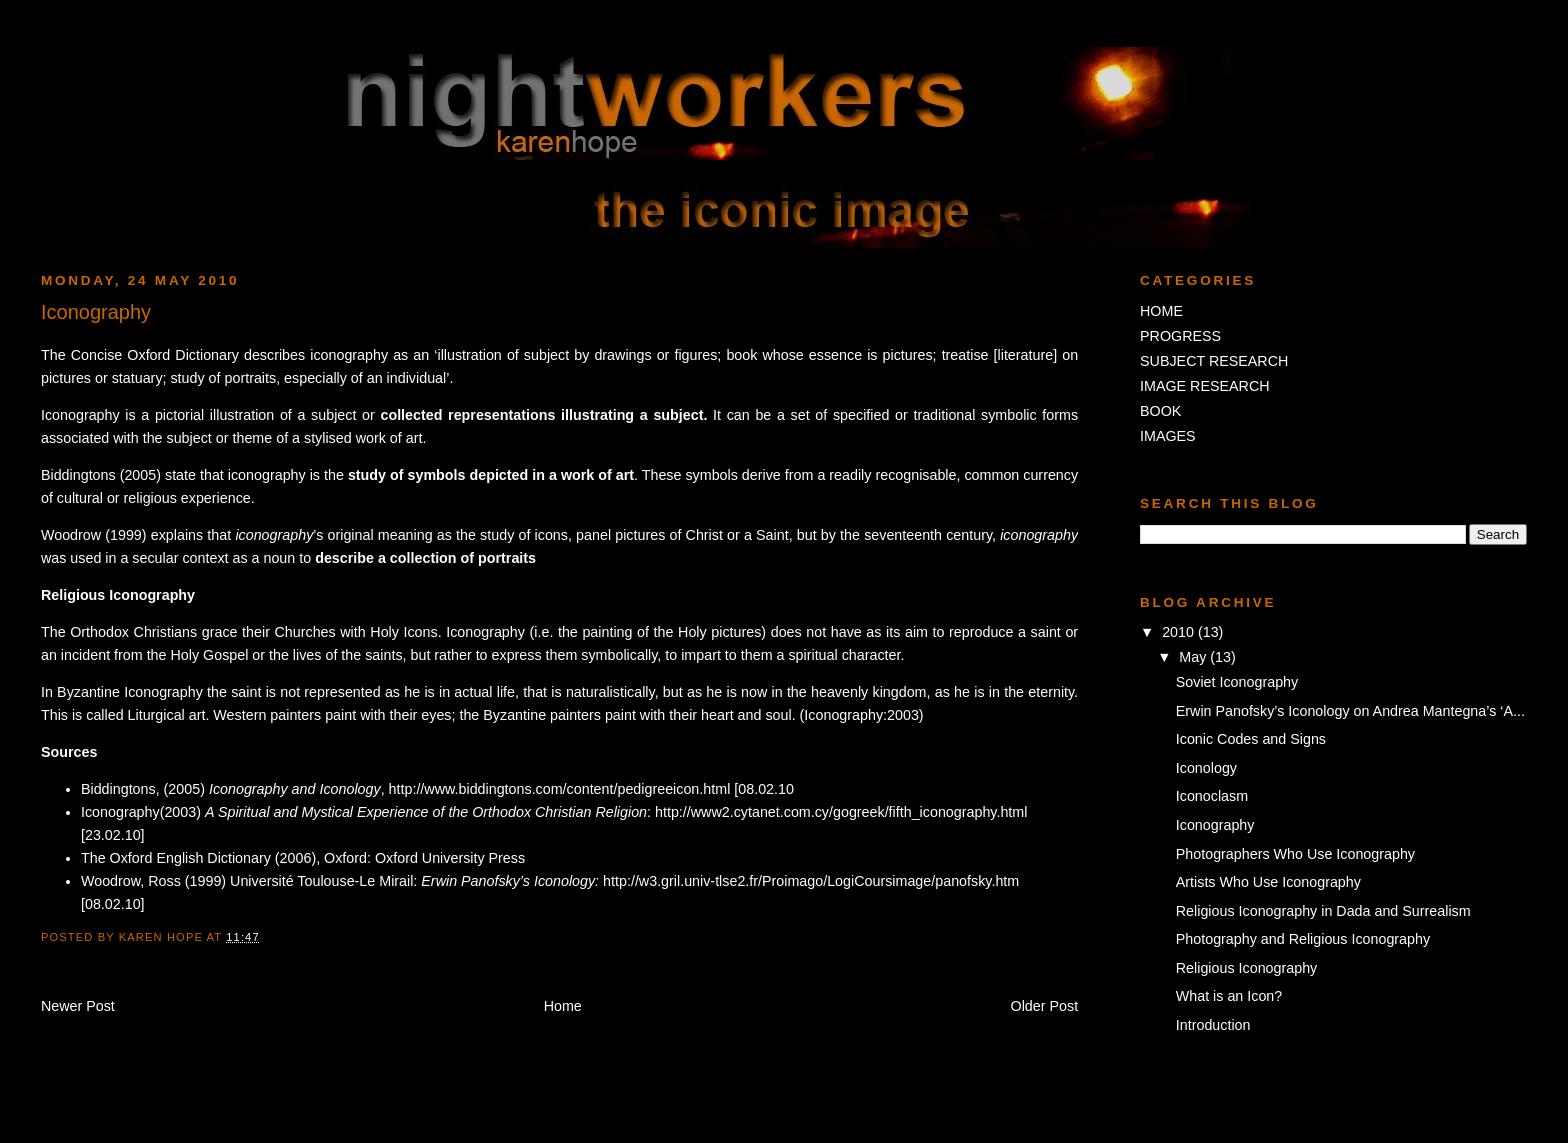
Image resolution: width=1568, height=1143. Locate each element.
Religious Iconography (1246, 968)
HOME (1161, 311)
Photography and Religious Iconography (1303, 939)
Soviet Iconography (1237, 682)
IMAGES (1168, 436)
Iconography (1215, 825)
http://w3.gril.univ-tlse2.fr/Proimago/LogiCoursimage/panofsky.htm (811, 881)
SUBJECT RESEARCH (1214, 361)
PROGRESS (1180, 336)
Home (563, 1006)
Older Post (1045, 1006)
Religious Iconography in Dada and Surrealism (1323, 911)
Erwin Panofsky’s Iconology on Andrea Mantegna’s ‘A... (1350, 711)
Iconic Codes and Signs (1251, 739)
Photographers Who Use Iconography (1295, 854)
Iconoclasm (1212, 796)
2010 (1180, 632)
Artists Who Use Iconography (1268, 882)
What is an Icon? (1229, 996)
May (1194, 657)
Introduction (1213, 1025)
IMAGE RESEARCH (1205, 386)
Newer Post (78, 1006)
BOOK (1160, 411)
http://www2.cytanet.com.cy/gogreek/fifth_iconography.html (841, 812)
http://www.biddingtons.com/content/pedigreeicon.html (560, 789)
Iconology (1206, 768)
